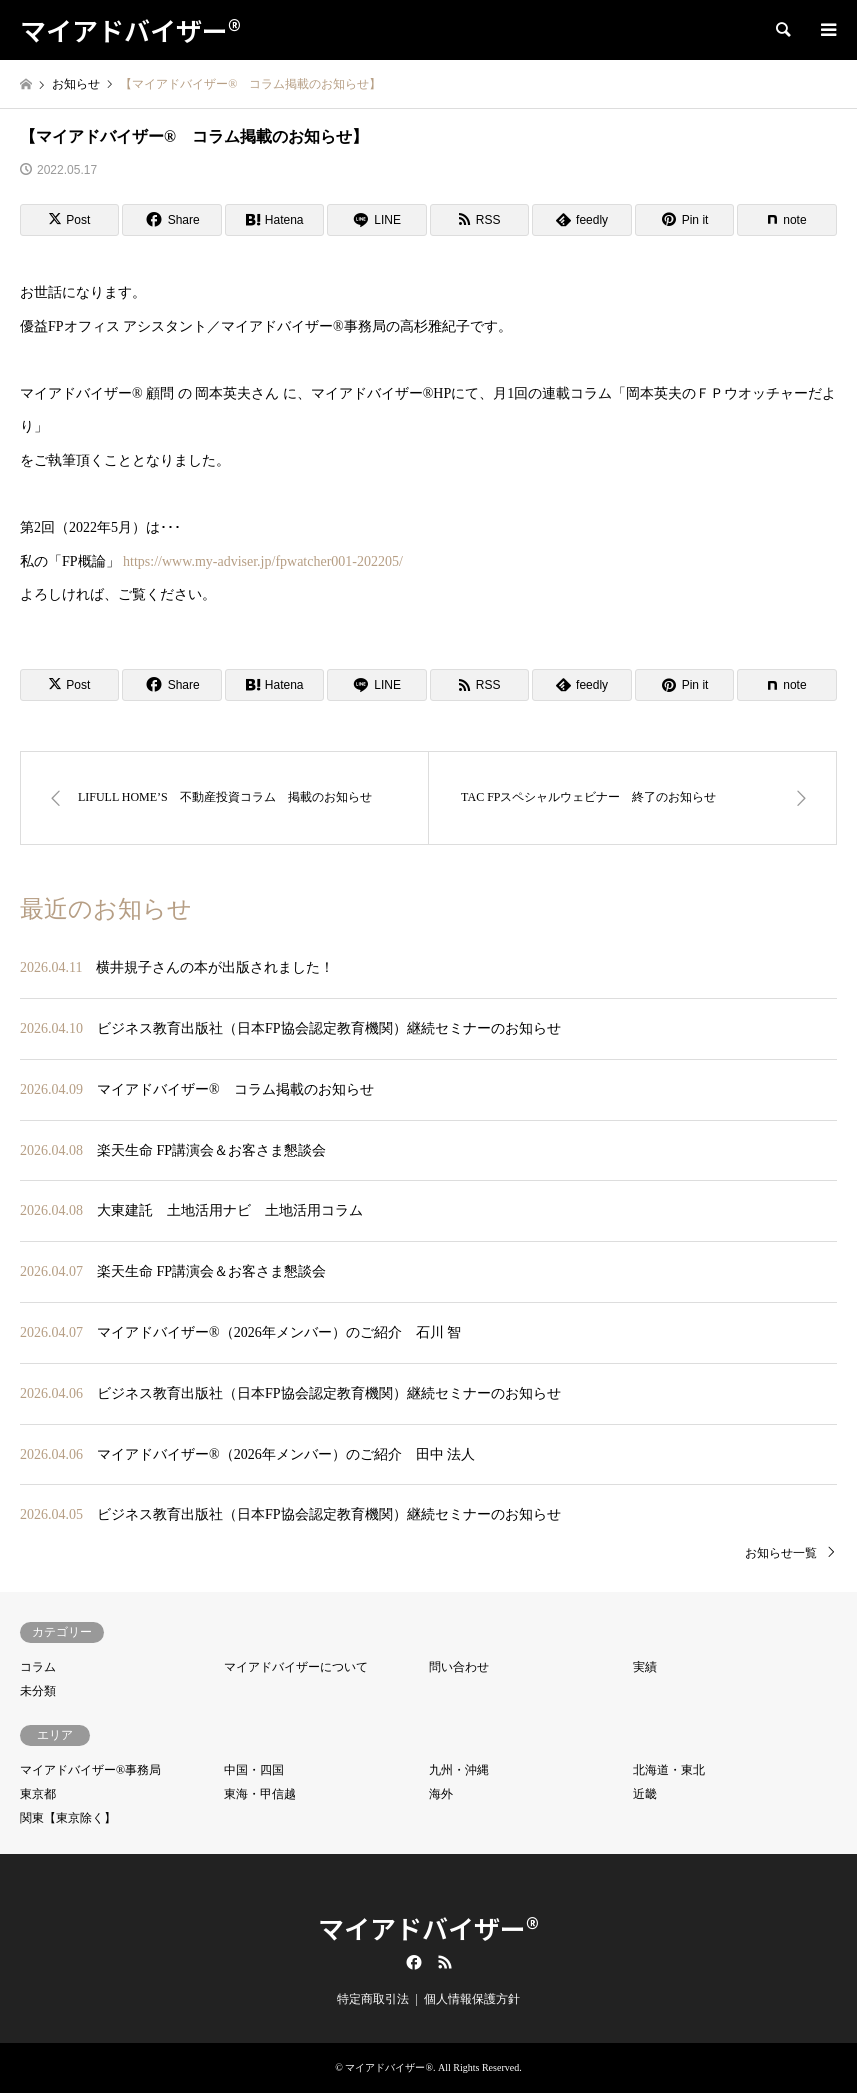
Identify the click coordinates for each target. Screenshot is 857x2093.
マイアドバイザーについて (296, 1667)
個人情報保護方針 (472, 1999)
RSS (445, 1962)
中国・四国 (254, 1770)
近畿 (645, 1794)
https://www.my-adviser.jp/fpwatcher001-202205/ (261, 561)
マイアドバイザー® (428, 1927)
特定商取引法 (373, 1999)
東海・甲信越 (260, 1794)
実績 (645, 1667)
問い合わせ (459, 1667)
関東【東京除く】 (68, 1818)
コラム (38, 1667)
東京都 (38, 1794)
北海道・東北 (669, 1770)
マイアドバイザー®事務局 (90, 1770)
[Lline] (376, 220)
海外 (441, 1794)
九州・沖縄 (459, 1770)
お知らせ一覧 (781, 1553)
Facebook (412, 1962)
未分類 (38, 1691)
